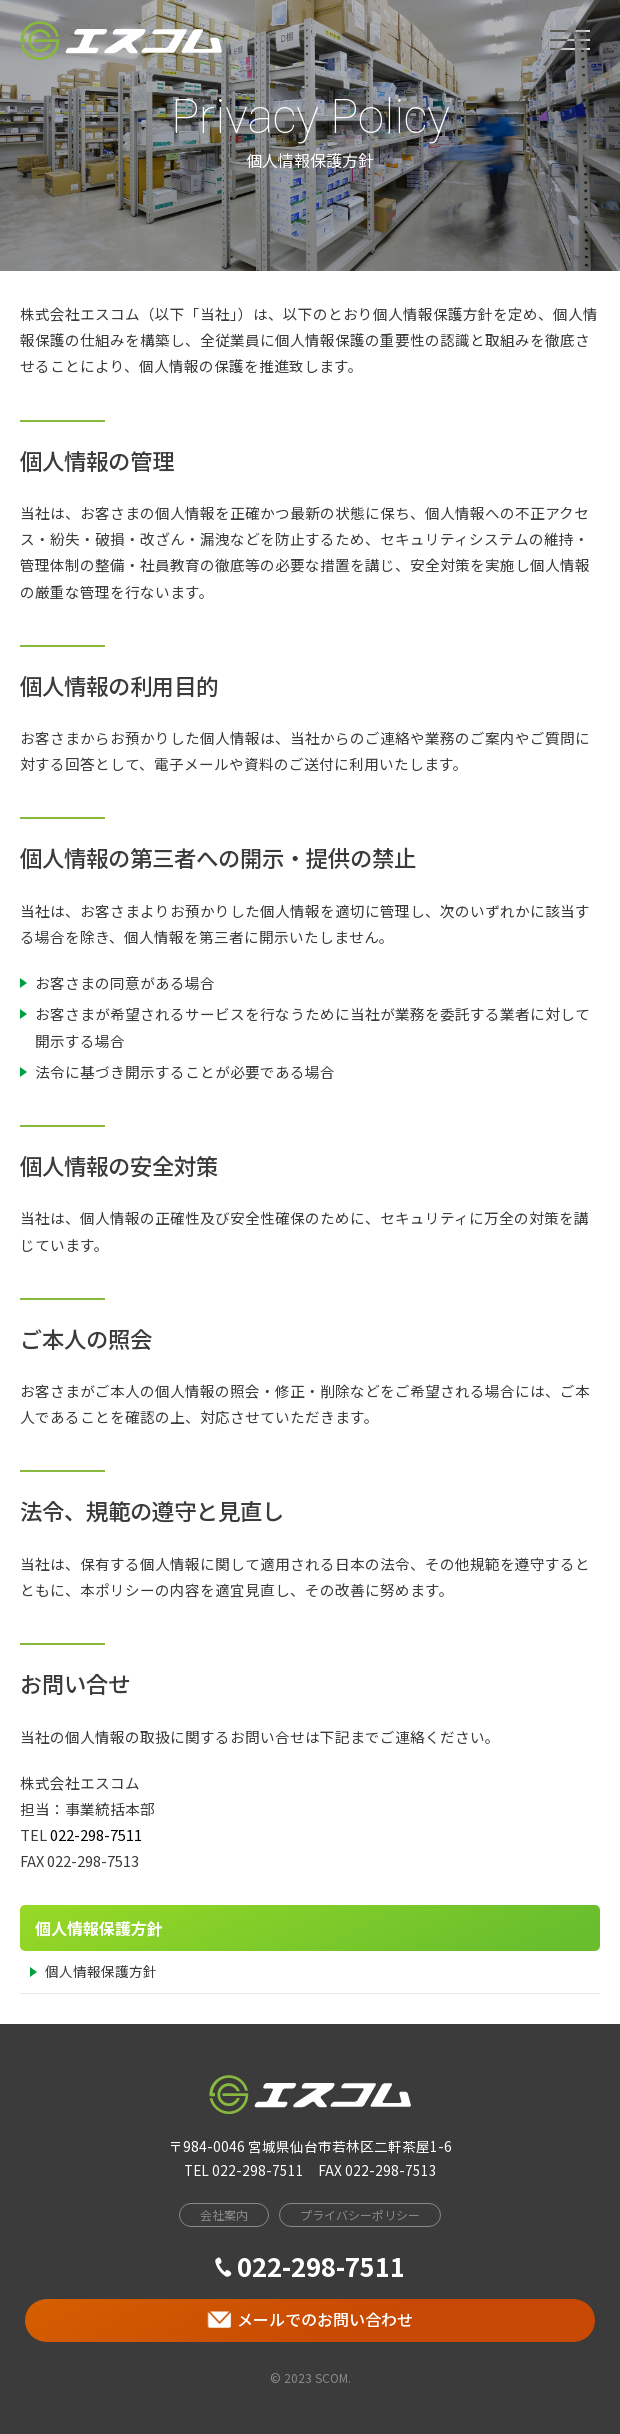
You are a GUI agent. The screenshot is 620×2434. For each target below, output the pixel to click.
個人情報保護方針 (101, 1971)
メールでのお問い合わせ (310, 2319)
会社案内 (224, 2214)
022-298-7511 (96, 1834)
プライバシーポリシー (360, 2214)
